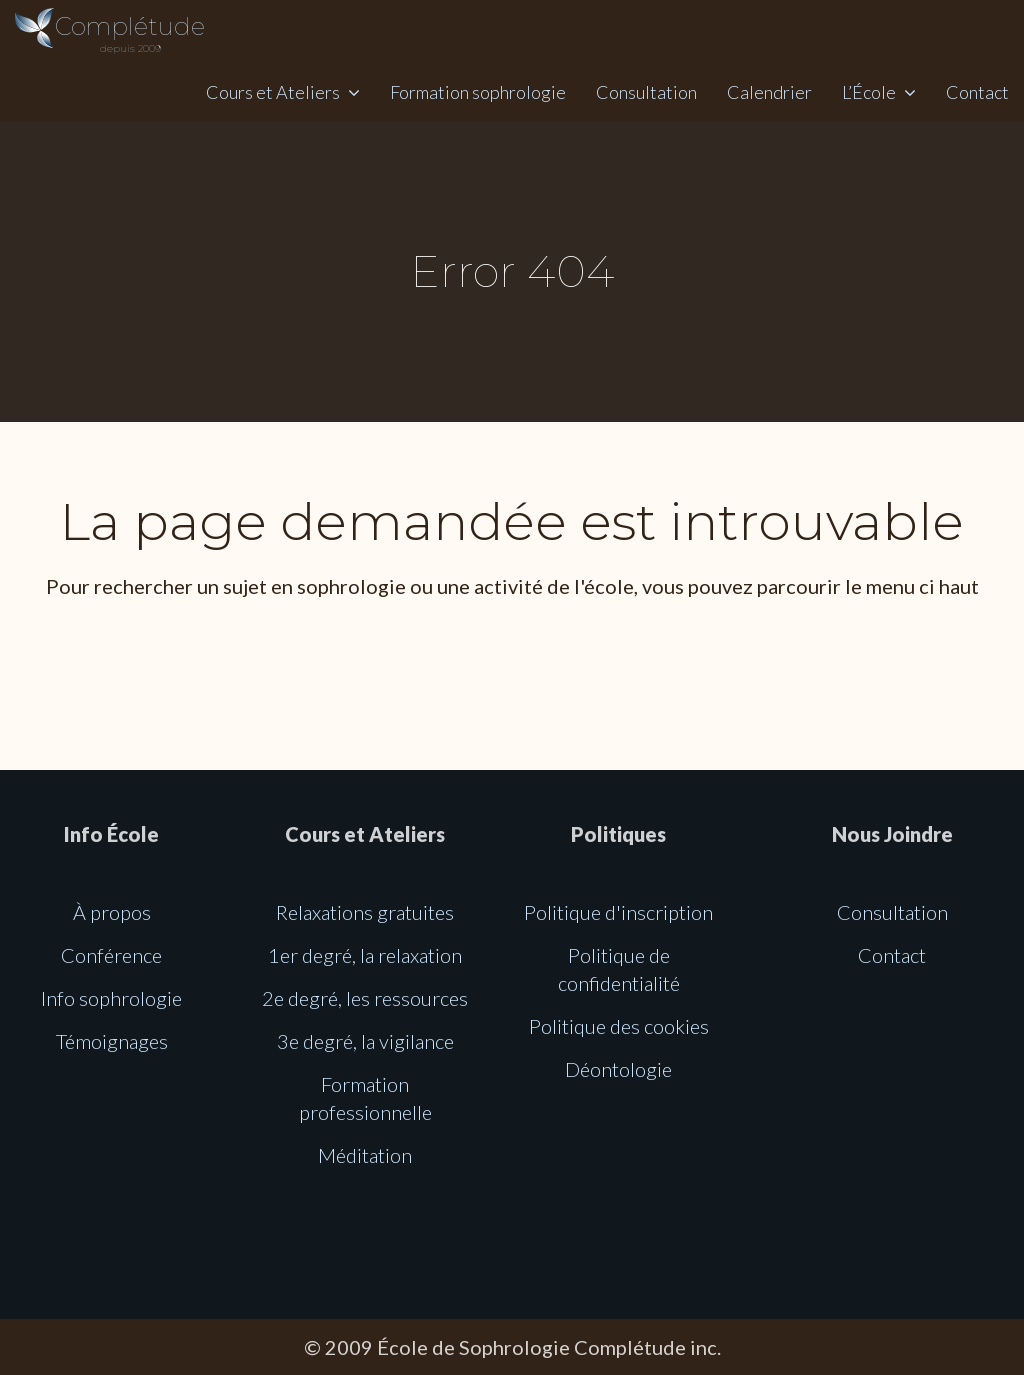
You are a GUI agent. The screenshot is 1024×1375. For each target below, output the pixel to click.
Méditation (365, 1155)
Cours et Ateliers (273, 92)
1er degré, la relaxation (365, 955)
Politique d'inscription (618, 912)
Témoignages (112, 1041)
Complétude (130, 33)
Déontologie (618, 1069)
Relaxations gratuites (365, 912)
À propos (112, 912)
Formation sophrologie (478, 92)
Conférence (111, 955)
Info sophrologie (111, 998)
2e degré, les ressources (365, 998)
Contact (977, 92)
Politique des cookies (619, 1026)
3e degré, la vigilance (365, 1041)
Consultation (646, 92)
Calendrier (769, 92)
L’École (869, 92)
